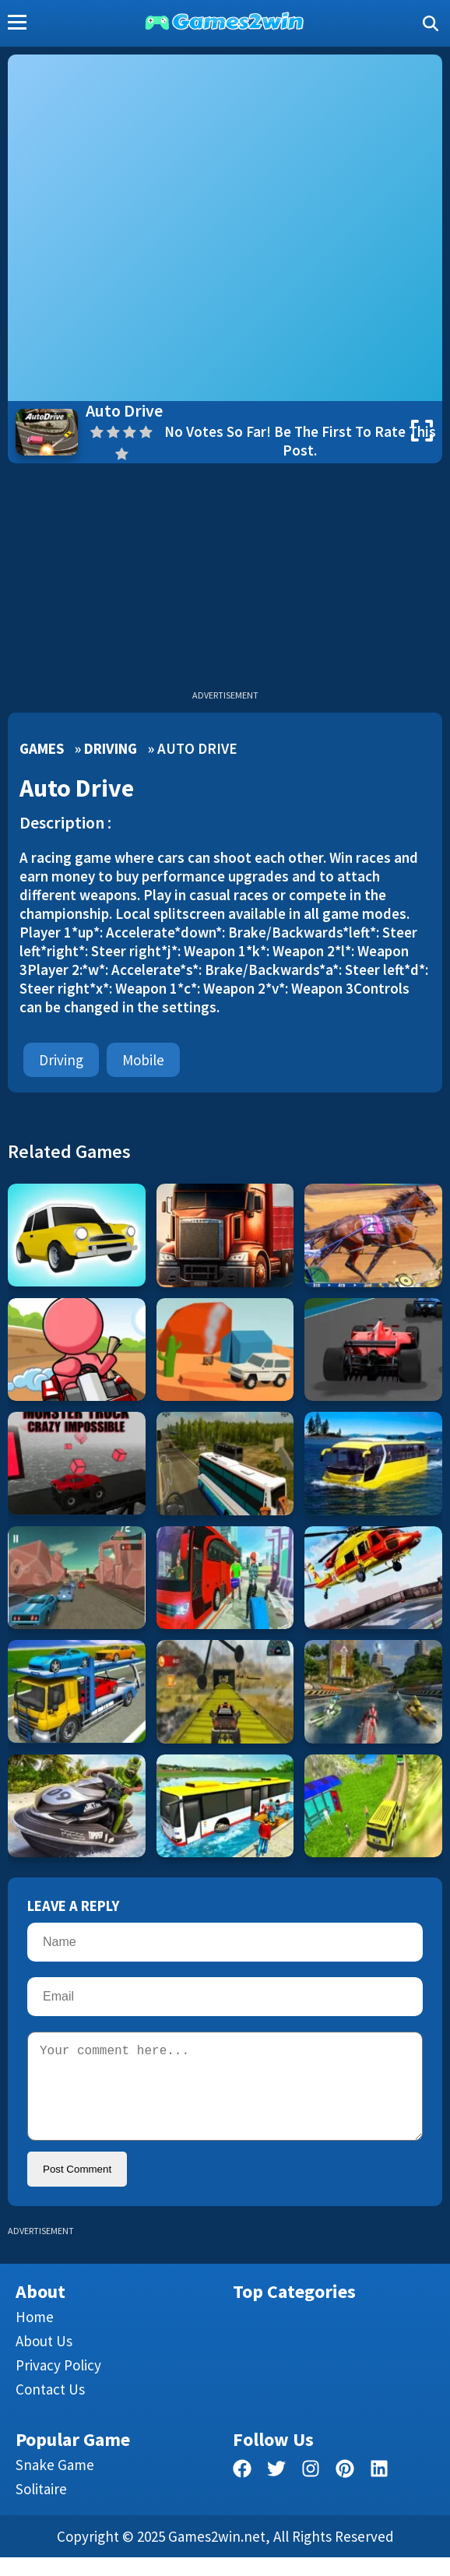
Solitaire (41, 2507)
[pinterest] (345, 2490)
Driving (110, 748)
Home (35, 2335)
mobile (143, 1059)
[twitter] (276, 2490)
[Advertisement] (225, 580)
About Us (44, 2359)
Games (41, 748)
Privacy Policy (58, 2383)
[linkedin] (379, 2490)
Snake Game (55, 2483)
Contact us (50, 2407)
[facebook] (242, 2490)
